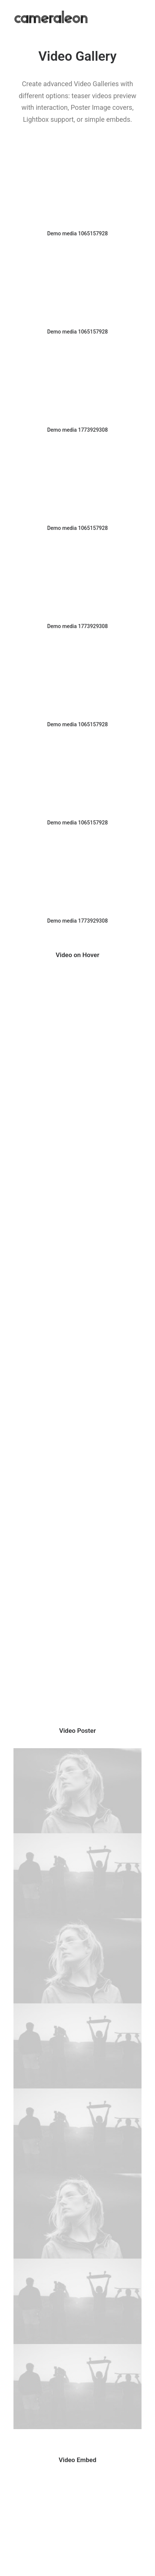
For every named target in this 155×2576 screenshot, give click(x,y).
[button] (77, 188)
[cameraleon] (50, 17)
